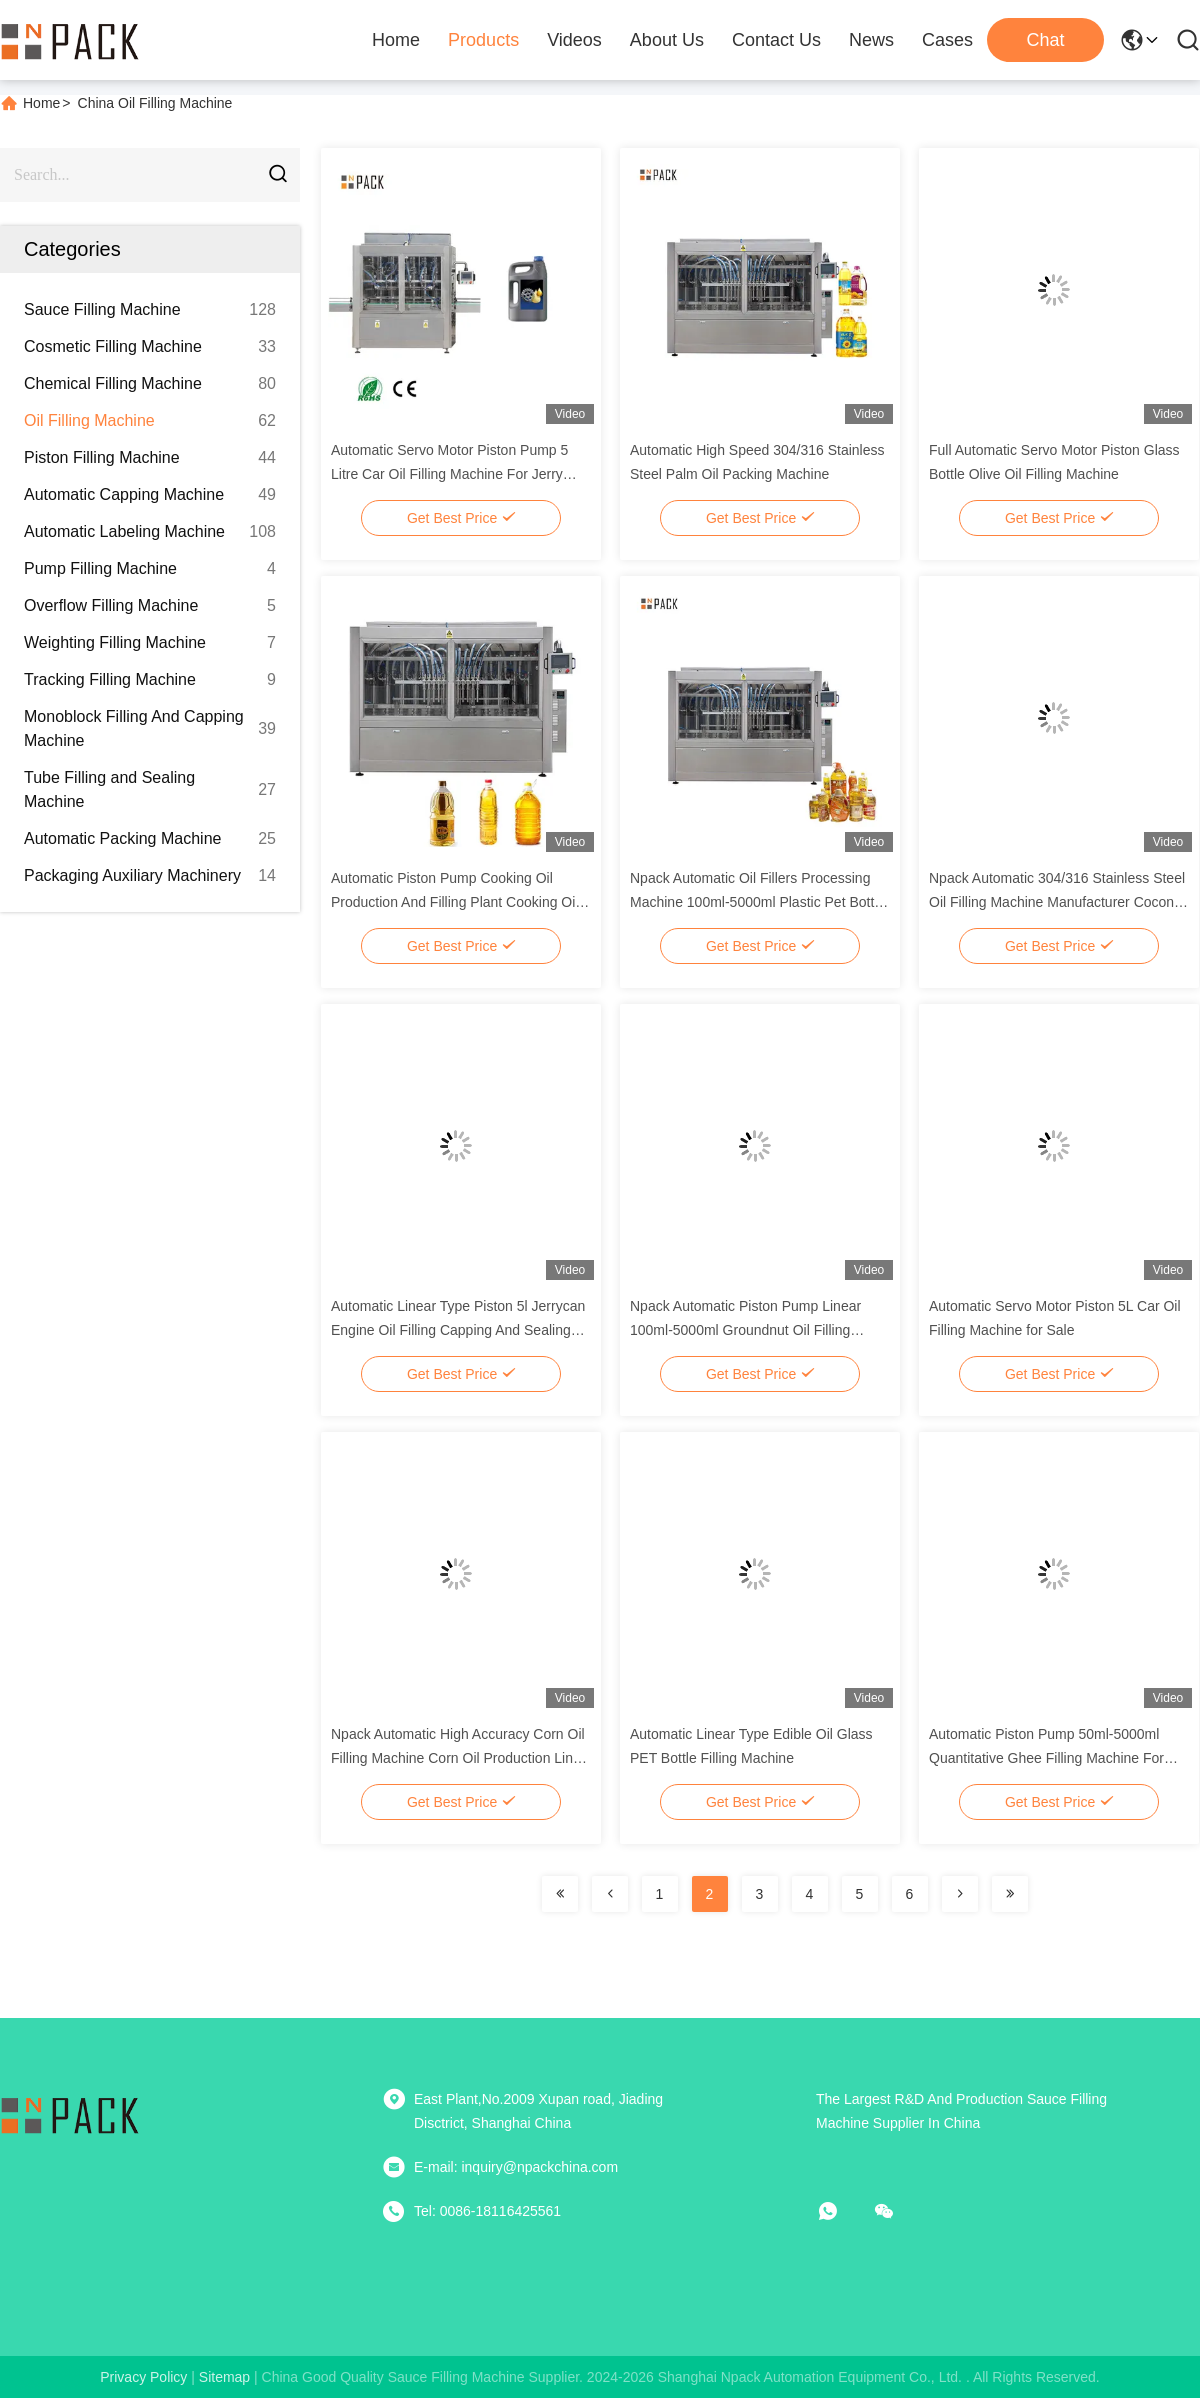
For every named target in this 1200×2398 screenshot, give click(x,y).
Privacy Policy (143, 2377)
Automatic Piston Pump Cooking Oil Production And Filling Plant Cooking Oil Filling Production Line (454, 902)
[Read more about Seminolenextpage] (560, 1894)
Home (396, 40)
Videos (574, 40)
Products (483, 40)
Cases (947, 40)
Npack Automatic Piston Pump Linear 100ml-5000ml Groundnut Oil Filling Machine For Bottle (745, 1330)
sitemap (224, 2377)
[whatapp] (842, 2211)
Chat (1045, 40)
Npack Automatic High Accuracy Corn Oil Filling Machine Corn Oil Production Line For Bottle (458, 1758)
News (871, 40)
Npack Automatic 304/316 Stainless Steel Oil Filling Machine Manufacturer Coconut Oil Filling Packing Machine (1057, 902)
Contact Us (776, 40)
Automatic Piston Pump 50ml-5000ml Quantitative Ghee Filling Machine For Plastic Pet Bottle (1046, 1758)
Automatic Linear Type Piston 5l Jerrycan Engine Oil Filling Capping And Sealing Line (458, 1330)
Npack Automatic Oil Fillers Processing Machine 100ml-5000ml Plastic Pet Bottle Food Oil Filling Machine (757, 902)
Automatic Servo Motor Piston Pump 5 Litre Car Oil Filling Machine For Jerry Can (449, 474)
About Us (667, 40)
